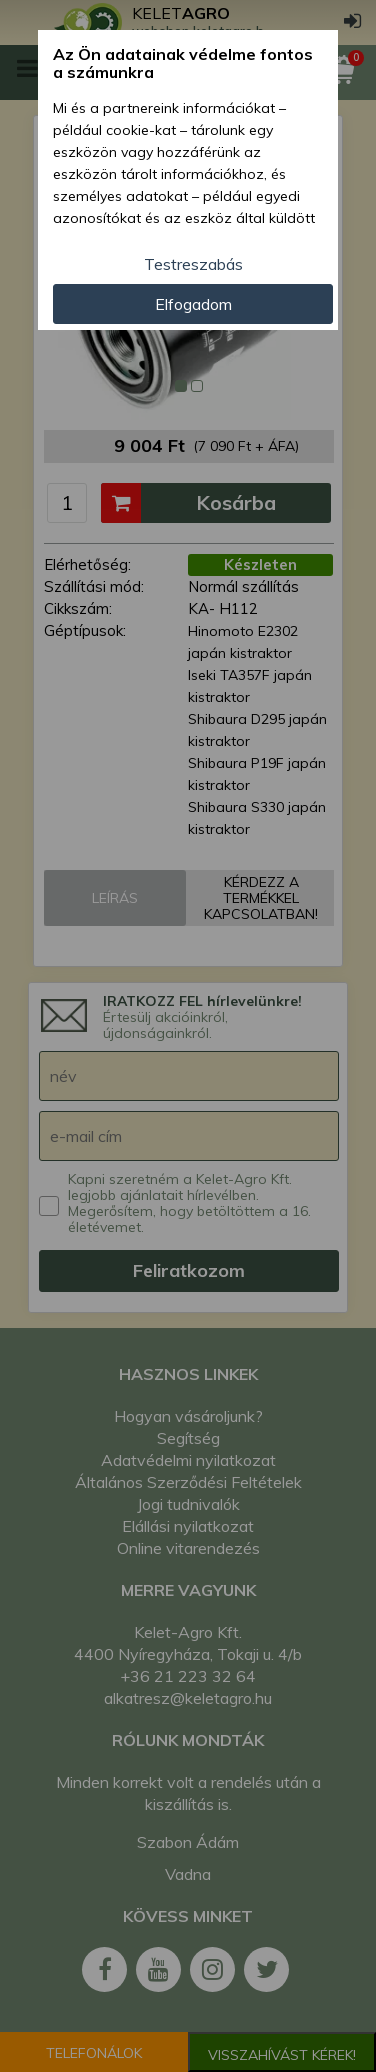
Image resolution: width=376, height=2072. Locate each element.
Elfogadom (193, 304)
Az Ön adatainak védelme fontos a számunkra (183, 63)
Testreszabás (193, 264)
